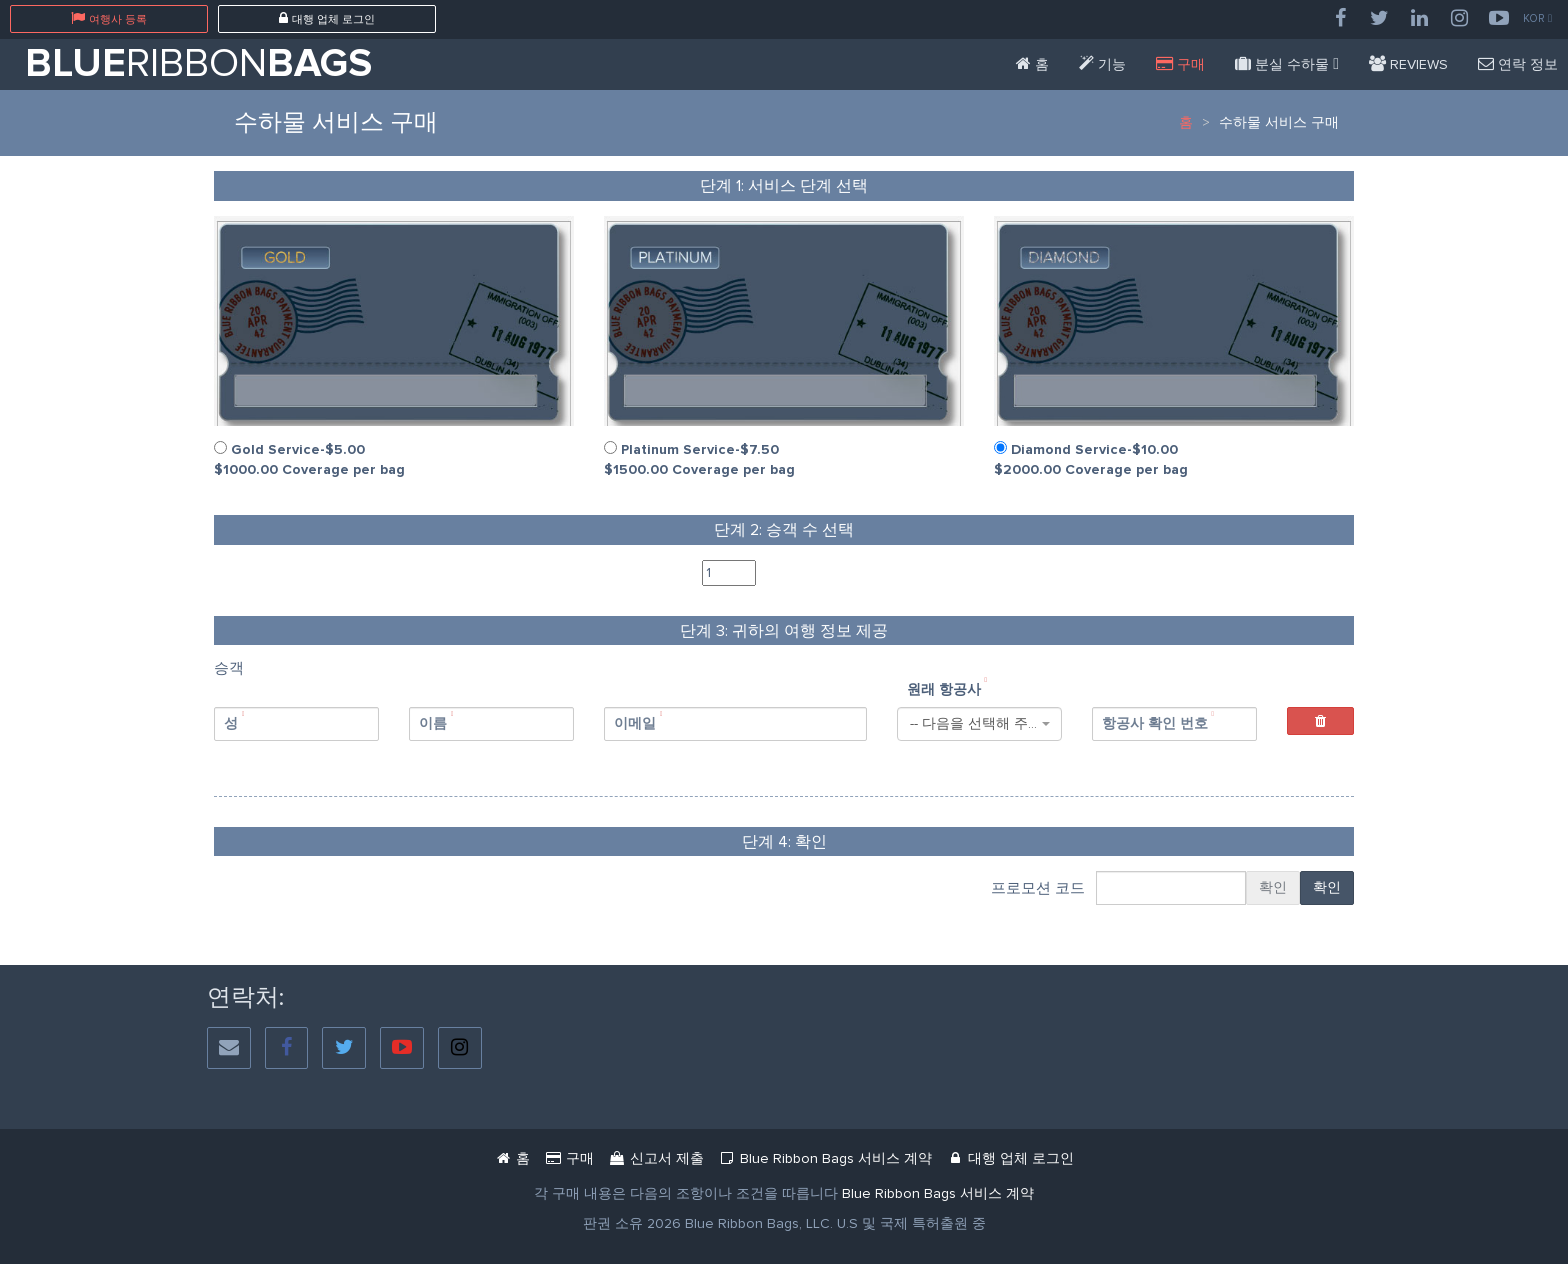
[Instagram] (1460, 19)
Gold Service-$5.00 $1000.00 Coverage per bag (309, 459)
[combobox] (979, 724)
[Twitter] (1380, 19)
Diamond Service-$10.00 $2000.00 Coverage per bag (1091, 459)
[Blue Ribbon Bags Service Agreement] (938, 1193)
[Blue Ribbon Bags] (1032, 64)
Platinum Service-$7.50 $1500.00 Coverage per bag (699, 459)
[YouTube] (1499, 19)
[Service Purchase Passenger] (1180, 64)
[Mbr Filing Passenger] (656, 1158)
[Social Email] (229, 1048)
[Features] (1102, 64)
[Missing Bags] (1287, 64)
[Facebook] (1340, 19)
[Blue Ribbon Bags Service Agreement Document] (825, 1158)
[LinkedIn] (1420, 19)
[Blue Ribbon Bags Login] (1010, 1158)
